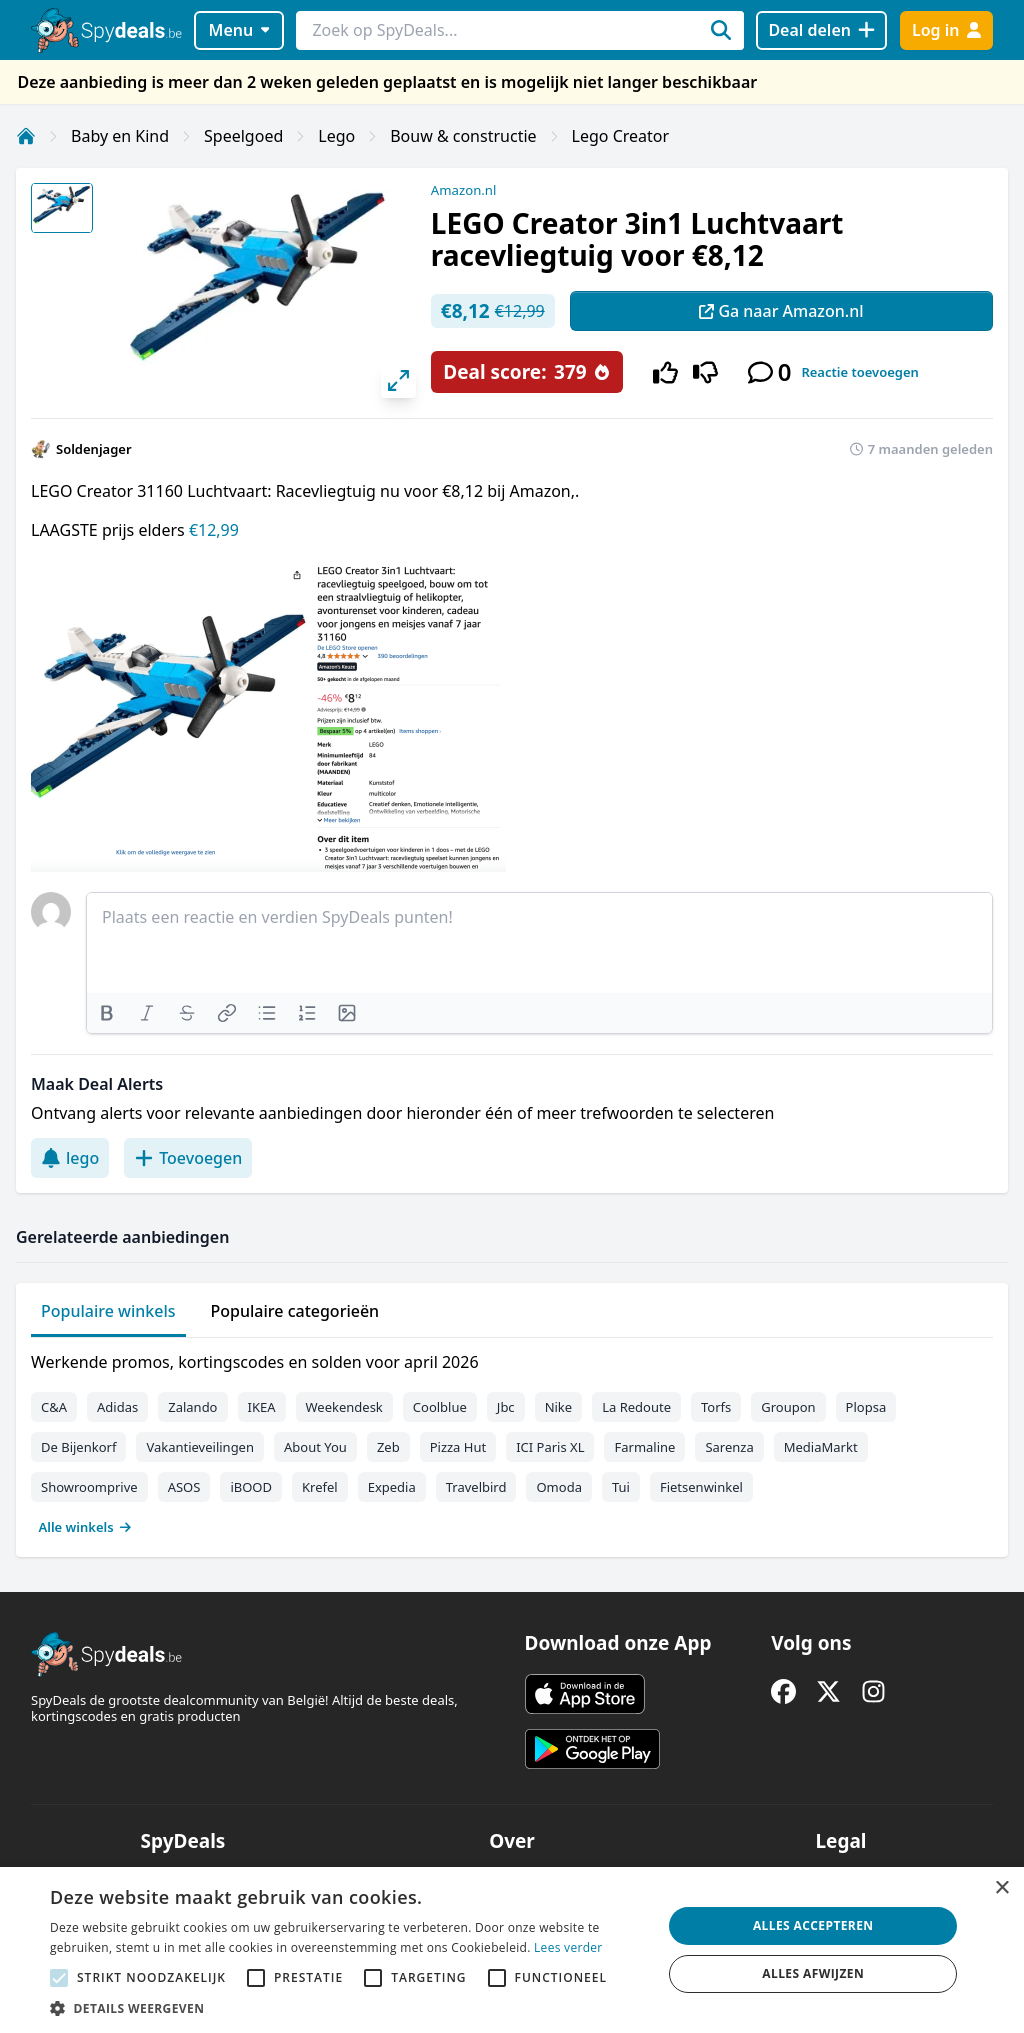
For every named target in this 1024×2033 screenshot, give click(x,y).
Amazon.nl (464, 190)
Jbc (506, 1407)
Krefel (320, 1487)
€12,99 (214, 530)
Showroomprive (89, 1487)
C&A (54, 1407)
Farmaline (644, 1447)
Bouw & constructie (463, 136)
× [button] (1001, 1888)
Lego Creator (621, 136)
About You (315, 1447)
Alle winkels (85, 1527)
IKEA (262, 1407)
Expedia (392, 1487)
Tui (621, 1487)
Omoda (558, 1487)
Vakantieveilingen (200, 1447)
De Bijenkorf (78, 1447)
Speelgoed (243, 136)
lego (70, 1158)
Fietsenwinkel (701, 1487)
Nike (559, 1407)
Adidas (117, 1407)
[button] (347, 2008)
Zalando (192, 1407)
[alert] (512, 1950)
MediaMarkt (821, 1447)
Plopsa (866, 1407)
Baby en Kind (120, 136)
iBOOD (251, 1487)
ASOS (184, 1487)
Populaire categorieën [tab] (295, 1311)
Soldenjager (94, 449)
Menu (239, 30)
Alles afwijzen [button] (813, 1973)
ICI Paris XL (550, 1447)
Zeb (388, 1447)
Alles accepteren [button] (813, 1925)
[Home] (26, 136)
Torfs (716, 1407)
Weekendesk (344, 1407)
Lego (336, 136)
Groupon (788, 1407)
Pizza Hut (458, 1447)
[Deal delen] (821, 30)
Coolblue (440, 1407)
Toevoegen (188, 1158)
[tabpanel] (512, 1440)
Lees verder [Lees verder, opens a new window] (568, 1947)
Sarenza (729, 1447)
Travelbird (476, 1487)
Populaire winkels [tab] (108, 1311)
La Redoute (636, 1407)
